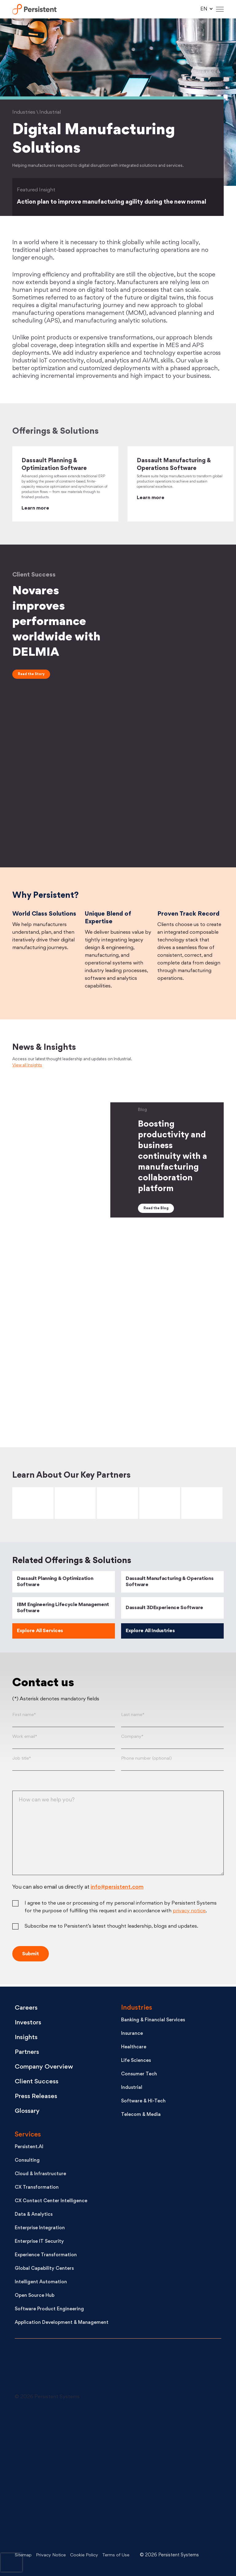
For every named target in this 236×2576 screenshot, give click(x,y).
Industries (136, 2008)
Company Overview (46, 2067)
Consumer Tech (139, 2075)
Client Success (37, 2082)
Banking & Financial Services (153, 2021)
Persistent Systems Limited (35, 9)
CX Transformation (37, 2188)
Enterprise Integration (40, 2228)
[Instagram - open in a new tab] (61, 2522)
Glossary (28, 2112)
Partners (28, 2053)
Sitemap (23, 2555)
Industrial (131, 2088)
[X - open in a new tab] (159, 2430)
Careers (27, 2008)
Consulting (27, 2161)
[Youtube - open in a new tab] (61, 2476)
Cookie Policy (87, 2555)
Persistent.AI (29, 2147)
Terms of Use (121, 2555)
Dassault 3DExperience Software (164, 1610)
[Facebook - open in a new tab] (159, 2476)
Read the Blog (156, 1211)
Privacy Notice (52, 2555)
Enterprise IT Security (39, 2242)
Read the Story (31, 674)
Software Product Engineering (49, 2310)
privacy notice (189, 1913)
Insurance (132, 2034)
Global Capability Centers (44, 2269)
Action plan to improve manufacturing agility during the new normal (115, 202)
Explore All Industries (150, 1633)
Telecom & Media (141, 2115)
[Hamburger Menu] (220, 9)
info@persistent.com (117, 1890)
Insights (27, 2038)
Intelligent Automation (41, 2283)
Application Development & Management (61, 2323)
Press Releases (37, 2097)
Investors (29, 2023)
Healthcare (133, 2048)
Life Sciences (136, 2061)
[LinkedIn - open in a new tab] (61, 2430)
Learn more (35, 508)
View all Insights (27, 1068)
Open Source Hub (34, 2296)
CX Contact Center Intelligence (51, 2201)
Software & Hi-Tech (143, 2102)
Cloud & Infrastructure (40, 2174)
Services (28, 2135)
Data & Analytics (34, 2215)
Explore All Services (40, 1633)
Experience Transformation (46, 2256)
